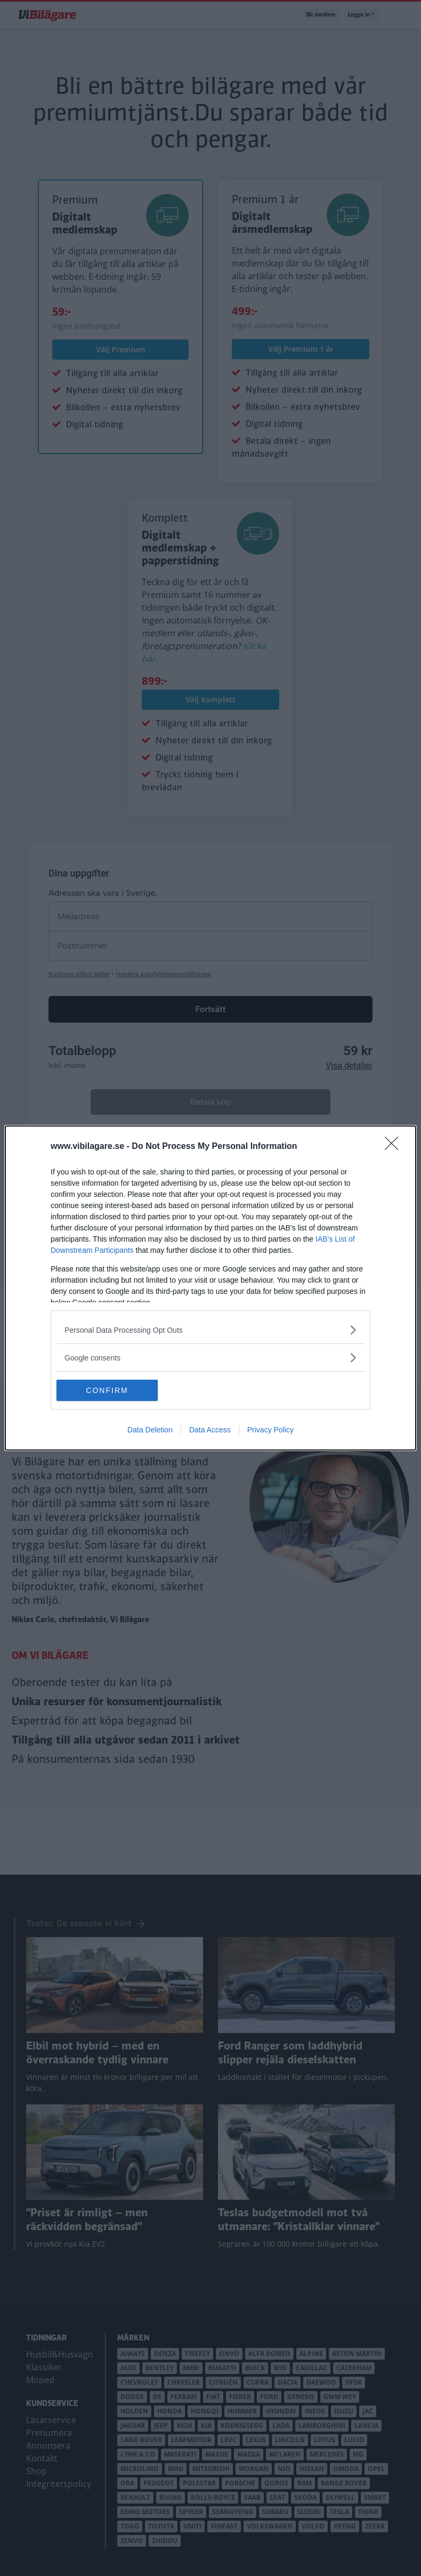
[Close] (395, 1147)
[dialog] (210, 1288)
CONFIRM (107, 1390)
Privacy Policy (270, 1429)
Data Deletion (150, 1429)
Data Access (210, 1429)
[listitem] (210, 1329)
